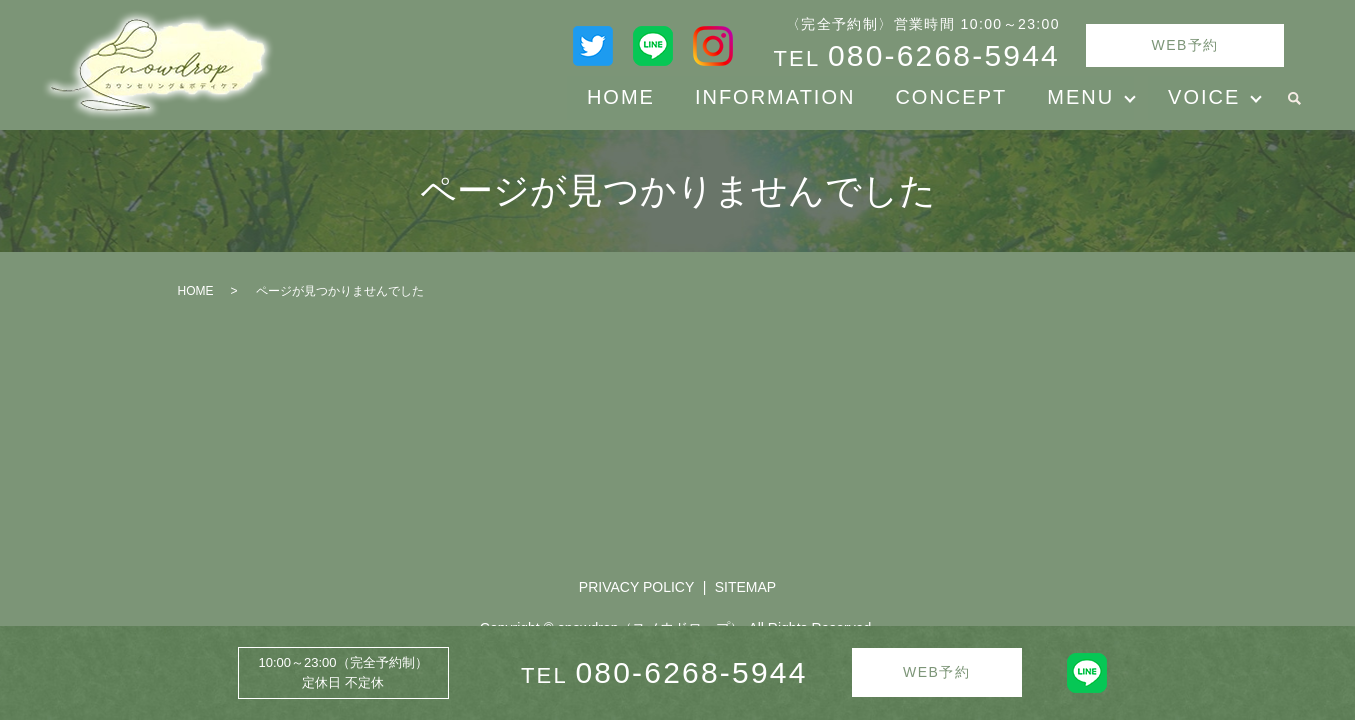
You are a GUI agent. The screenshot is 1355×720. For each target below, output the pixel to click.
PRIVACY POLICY (636, 587)
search (1294, 98)
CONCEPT (951, 97)
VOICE (1204, 97)
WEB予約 (1185, 45)
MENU (1080, 97)
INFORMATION (775, 97)
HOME (621, 97)
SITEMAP (745, 587)
